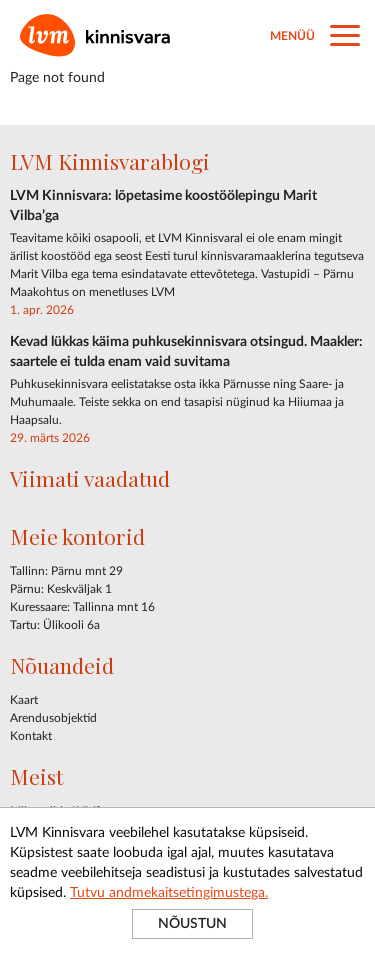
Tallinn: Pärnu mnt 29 (66, 571)
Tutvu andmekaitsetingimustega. (169, 893)
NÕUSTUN (192, 924)
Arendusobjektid (53, 718)
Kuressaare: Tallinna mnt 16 (82, 607)
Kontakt (31, 736)
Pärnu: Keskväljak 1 (61, 589)
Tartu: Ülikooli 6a (55, 625)
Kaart (24, 700)
